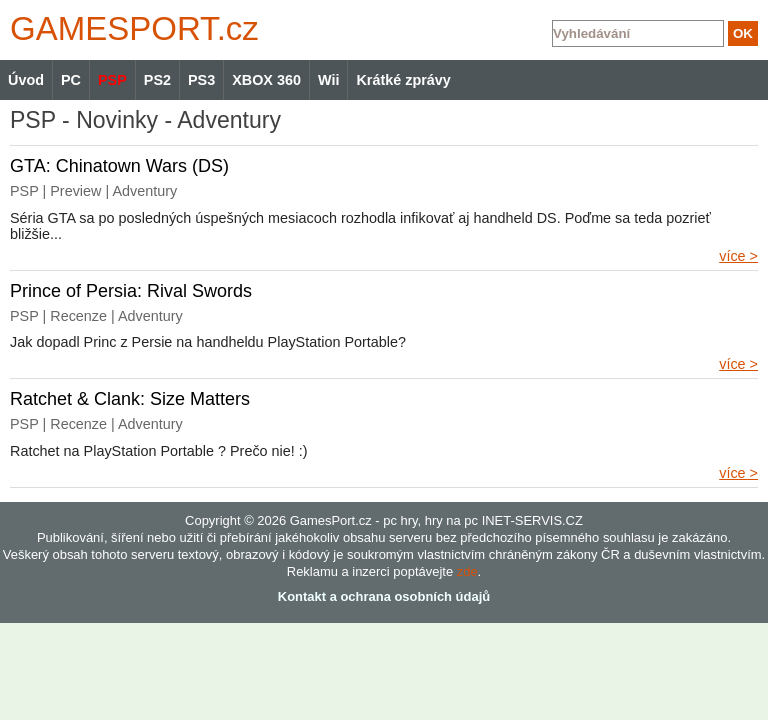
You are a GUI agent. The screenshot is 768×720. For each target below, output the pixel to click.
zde (467, 571)
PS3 (201, 80)
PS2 (157, 80)
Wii (328, 80)
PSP (112, 80)
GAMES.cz (130, 28)
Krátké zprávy (403, 80)
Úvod (26, 80)
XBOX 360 (266, 80)
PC (71, 80)
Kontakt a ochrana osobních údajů (384, 596)
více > (738, 256)
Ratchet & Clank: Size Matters (130, 399)
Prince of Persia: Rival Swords (131, 291)
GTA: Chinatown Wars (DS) (119, 166)
